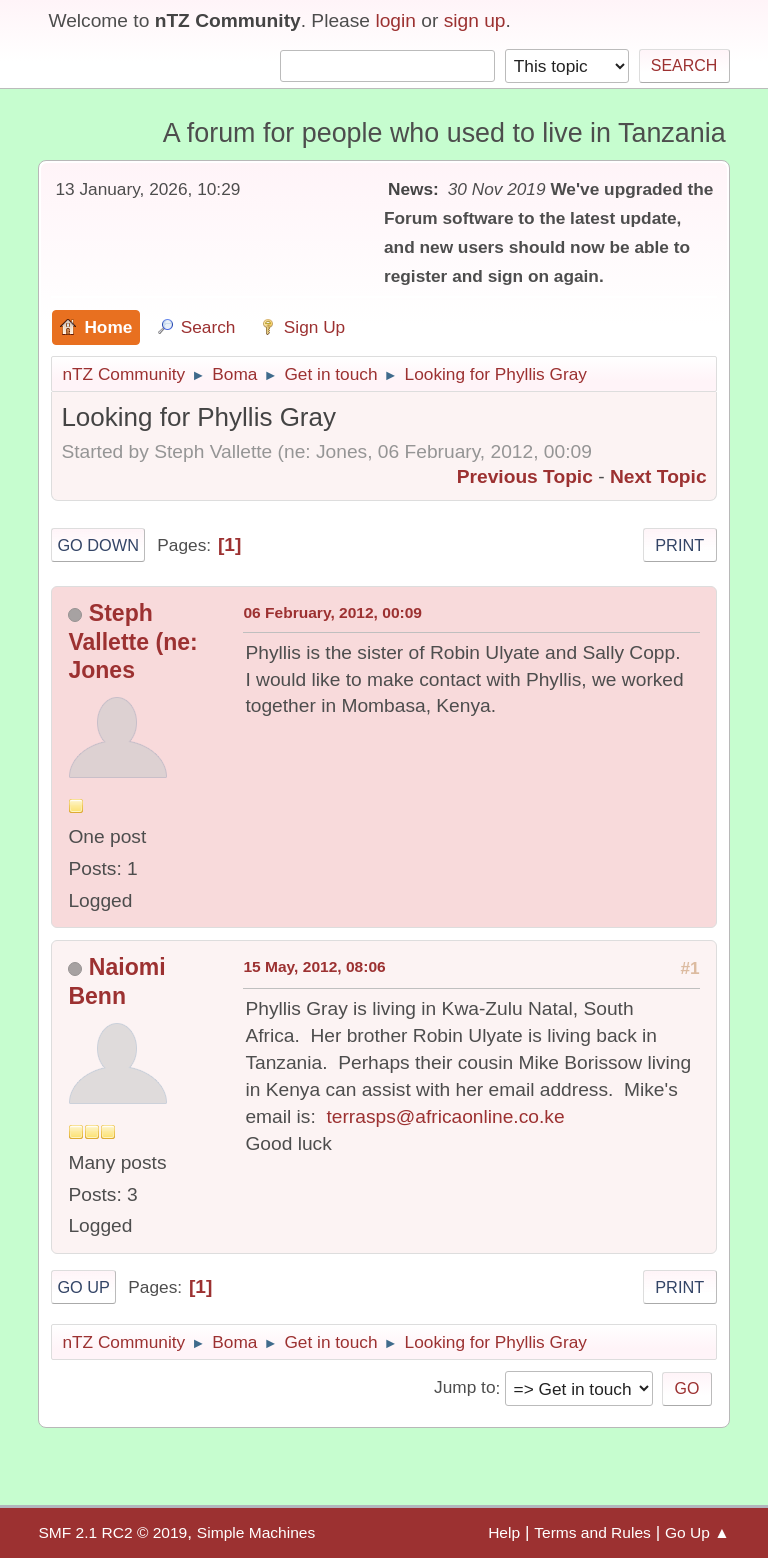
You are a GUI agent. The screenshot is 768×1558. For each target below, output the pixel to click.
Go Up (83, 1287)
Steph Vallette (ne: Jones (132, 642)
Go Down (98, 545)
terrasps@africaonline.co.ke (445, 1116)
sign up (475, 20)
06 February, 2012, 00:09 (332, 612)
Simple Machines (256, 1532)
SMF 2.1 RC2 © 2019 (112, 1532)
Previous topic (525, 476)
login (395, 20)
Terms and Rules (592, 1532)
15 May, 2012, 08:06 (314, 966)
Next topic (658, 476)
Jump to (464, 1388)
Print (679, 545)
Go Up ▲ (697, 1532)
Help (504, 1532)
